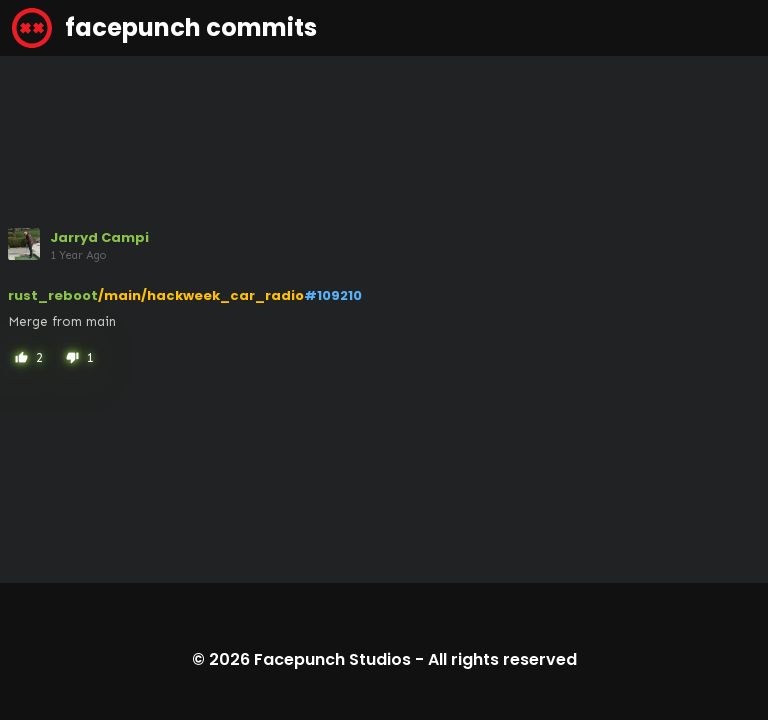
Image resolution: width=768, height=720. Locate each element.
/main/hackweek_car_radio (201, 295)
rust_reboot (53, 295)
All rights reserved (502, 659)
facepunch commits (164, 28)
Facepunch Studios (332, 659)
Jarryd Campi (99, 237)
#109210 (333, 295)
